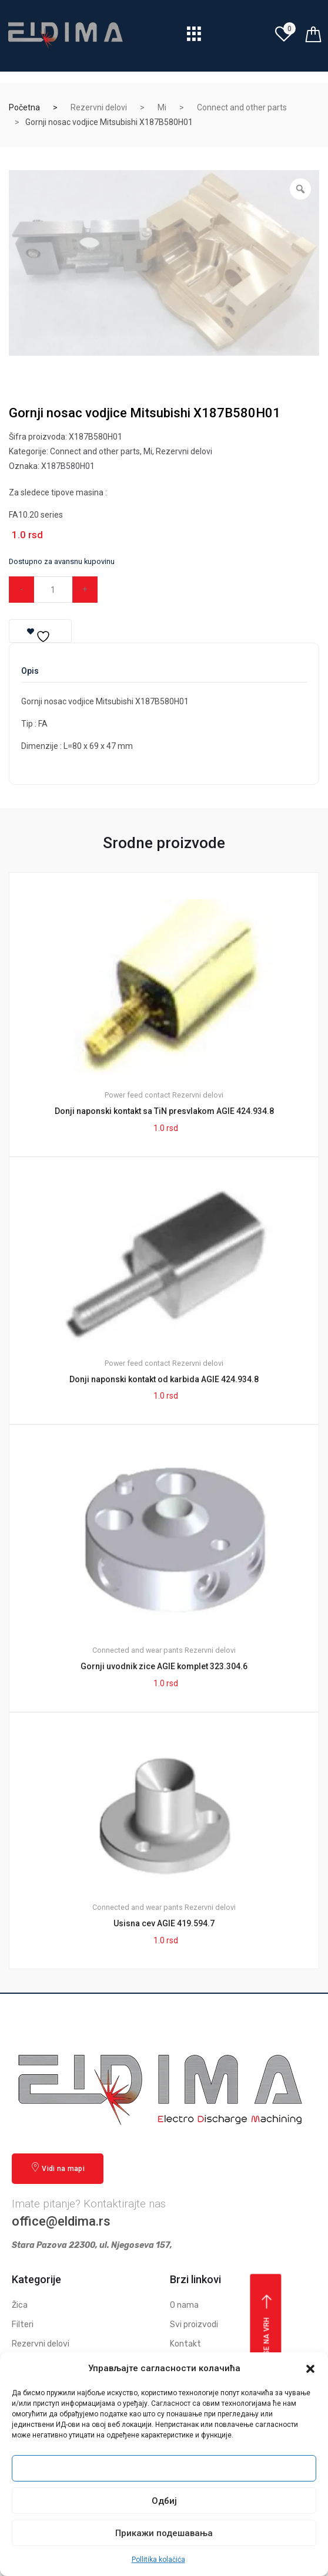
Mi (162, 107)
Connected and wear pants (137, 1650)
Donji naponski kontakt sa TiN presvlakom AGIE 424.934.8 (164, 1111)
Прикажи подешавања (164, 2533)
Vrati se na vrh (267, 2336)
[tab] (30, 675)
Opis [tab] (30, 671)
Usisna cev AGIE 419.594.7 (164, 1923)
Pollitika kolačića (158, 2559)
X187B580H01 (68, 466)
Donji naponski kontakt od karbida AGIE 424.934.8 (164, 1379)
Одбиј (164, 2501)
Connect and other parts (242, 107)
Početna (24, 107)
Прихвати (164, 2468)
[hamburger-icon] (194, 37)
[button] (310, 2369)
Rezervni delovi (99, 107)
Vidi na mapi (58, 2167)
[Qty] (53, 589)
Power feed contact (137, 1095)
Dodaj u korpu (162, 589)
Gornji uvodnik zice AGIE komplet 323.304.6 (164, 1666)
